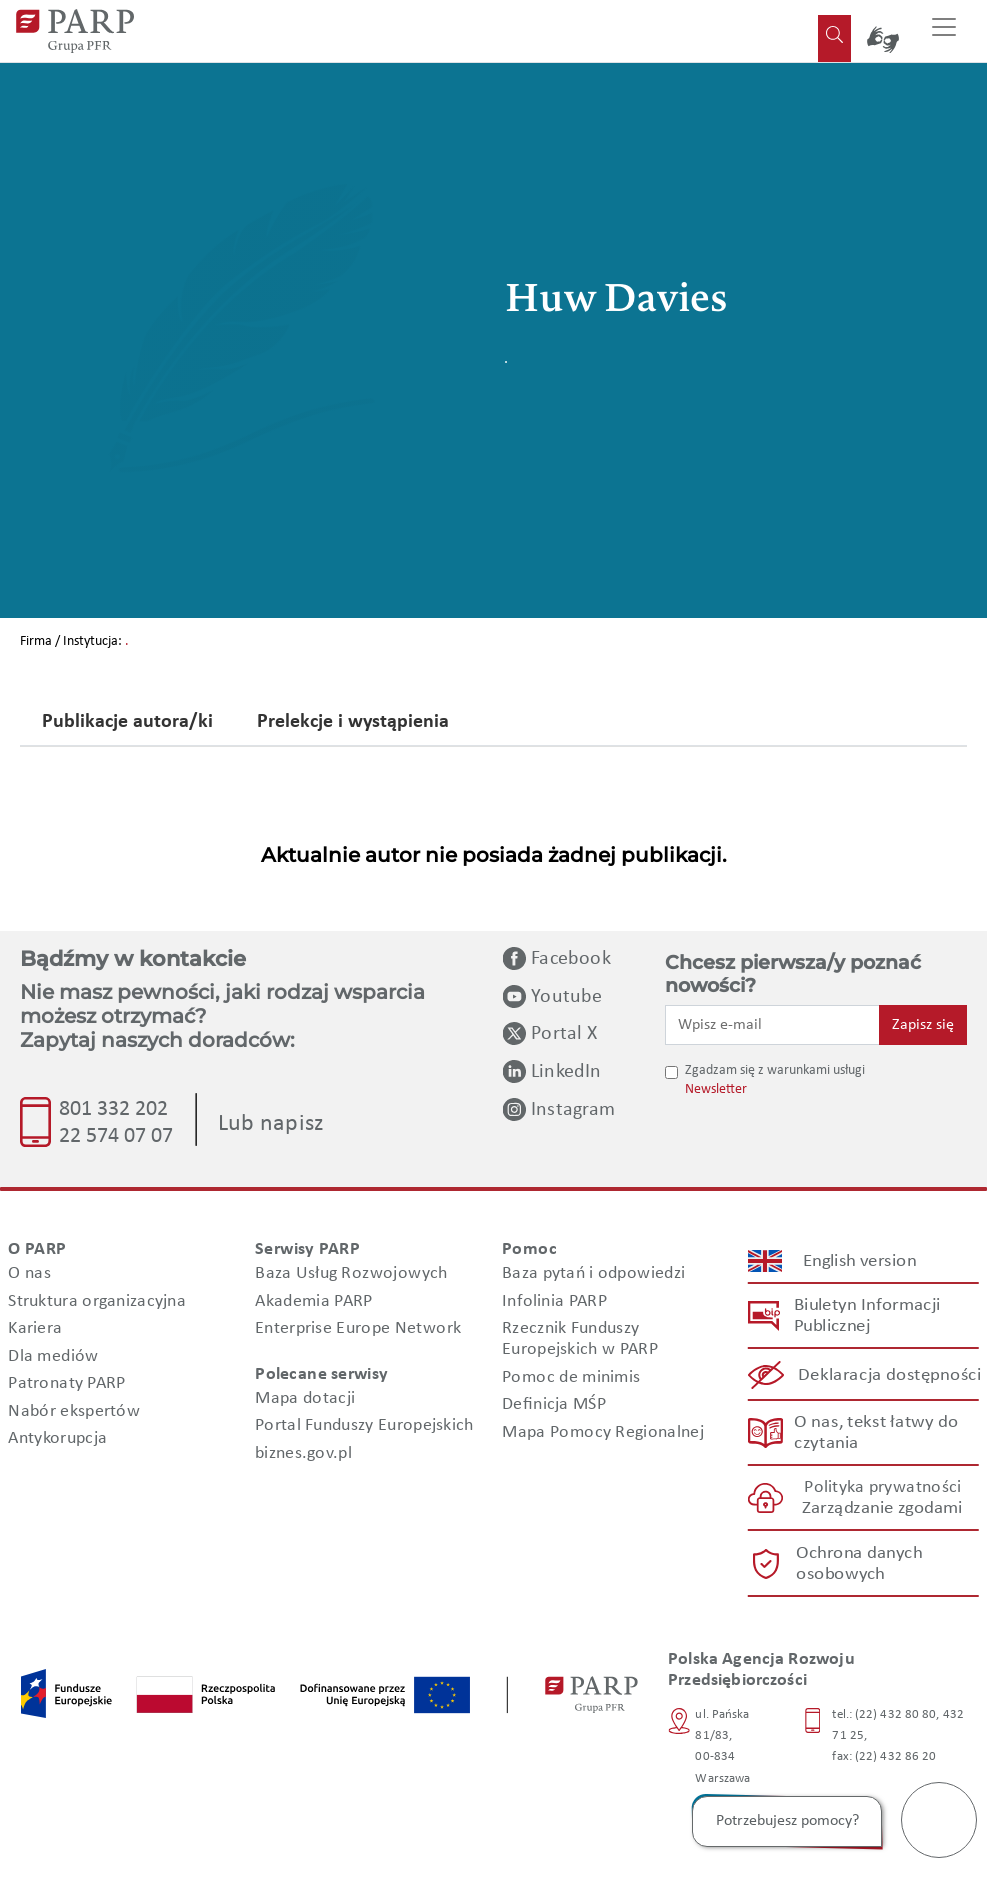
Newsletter (716, 1089)
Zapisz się (923, 1025)
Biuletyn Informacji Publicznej (867, 1316)
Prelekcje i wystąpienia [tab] (353, 723)
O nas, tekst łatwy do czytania (876, 1433)
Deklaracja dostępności (890, 1374)
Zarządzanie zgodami (883, 1508)
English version (860, 1260)
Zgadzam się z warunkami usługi (775, 1070)
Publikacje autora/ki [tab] (127, 723)
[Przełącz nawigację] (944, 31)
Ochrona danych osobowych (859, 1564)
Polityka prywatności (882, 1487)
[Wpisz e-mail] (772, 1025)
